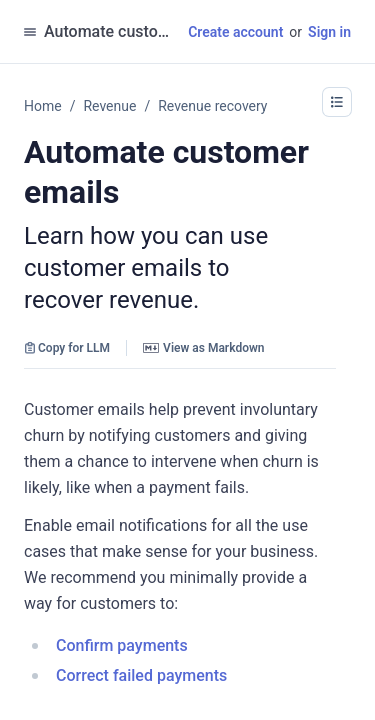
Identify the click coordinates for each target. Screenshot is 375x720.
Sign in (329, 32)
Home (43, 106)
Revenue (109, 106)
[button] (337, 102)
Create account (235, 32)
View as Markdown (203, 348)
